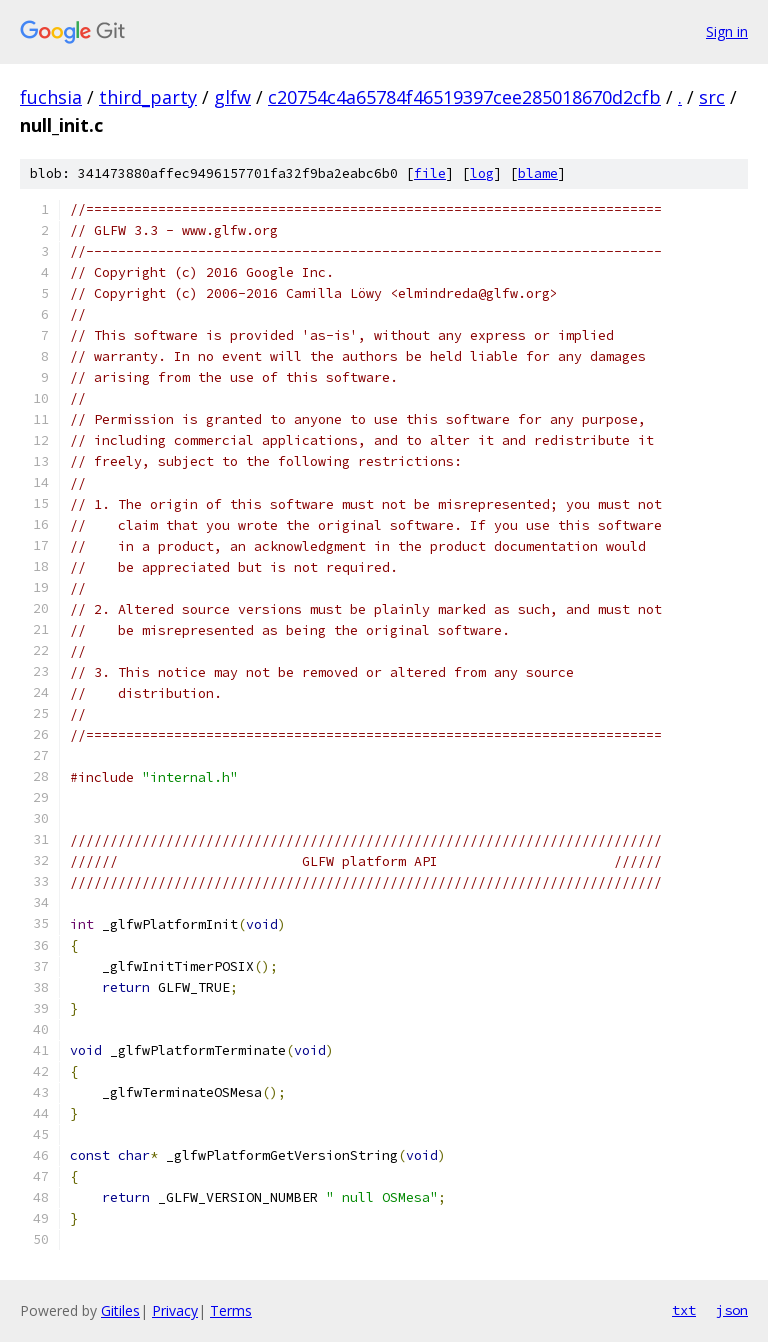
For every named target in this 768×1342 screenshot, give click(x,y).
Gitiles (120, 1310)
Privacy (175, 1310)
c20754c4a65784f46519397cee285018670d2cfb (464, 97)
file (430, 173)
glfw (232, 97)
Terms (231, 1310)
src (712, 97)
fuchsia (51, 97)
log (482, 173)
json (732, 1310)
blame (538, 173)
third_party (148, 97)
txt (684, 1310)
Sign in (727, 31)
